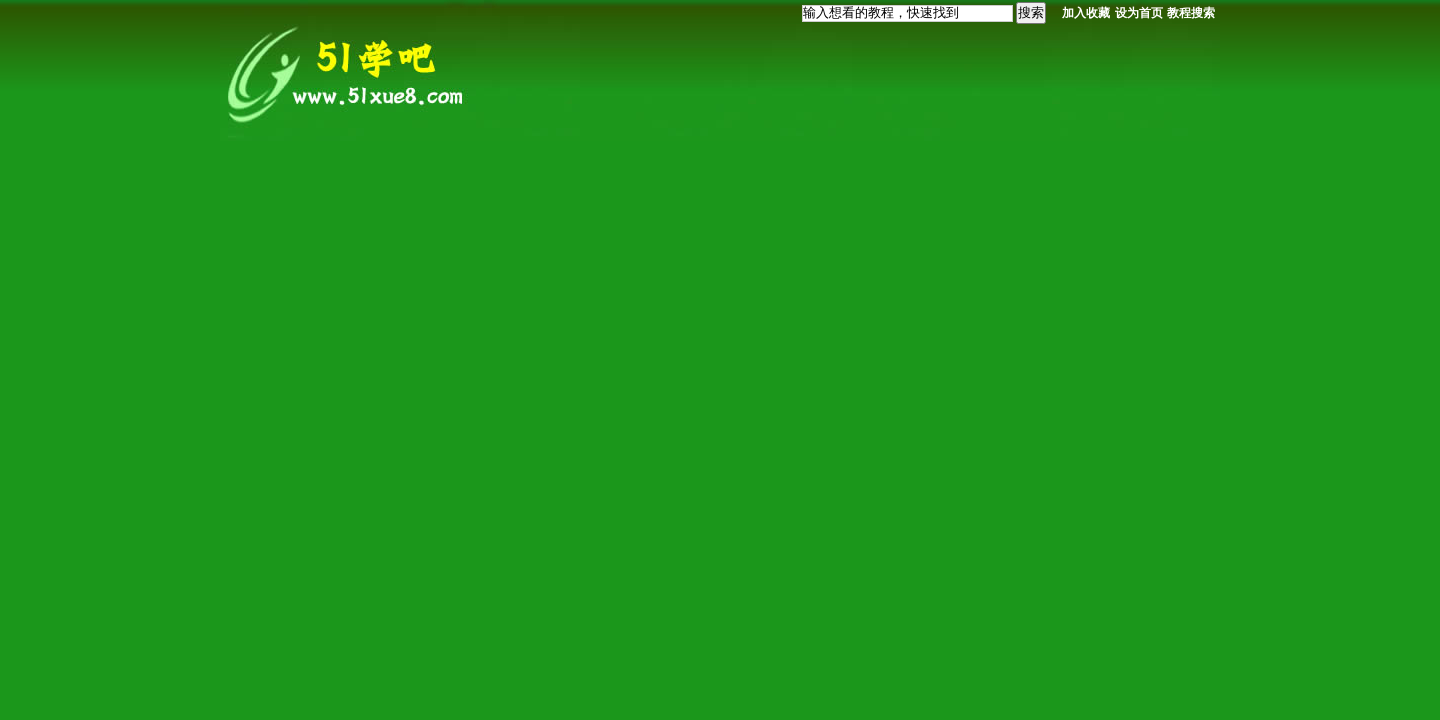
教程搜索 (1191, 13)
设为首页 (1139, 13)
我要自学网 (350, 72)
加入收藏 (1086, 13)
